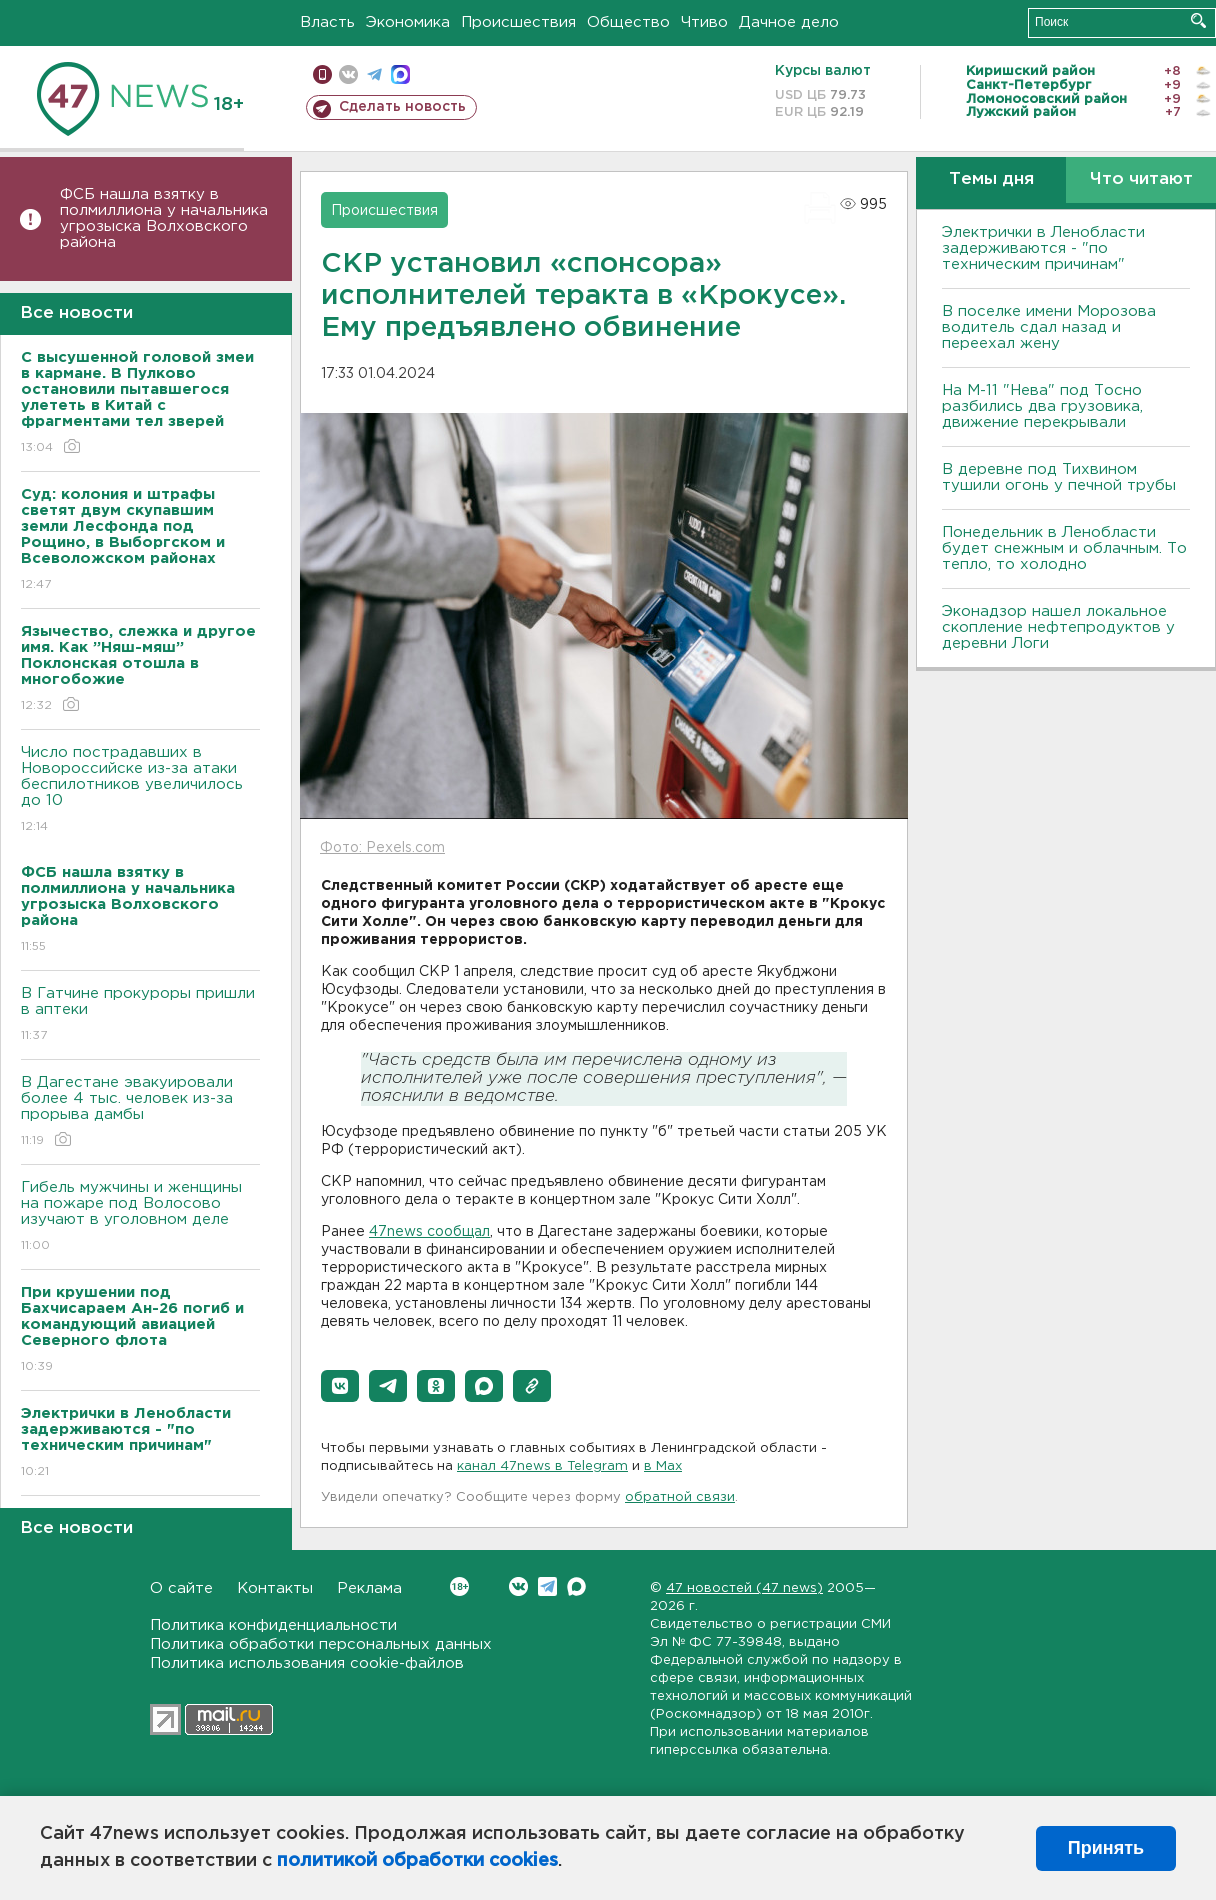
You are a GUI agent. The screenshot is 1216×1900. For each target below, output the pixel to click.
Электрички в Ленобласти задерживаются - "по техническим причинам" (1043, 248)
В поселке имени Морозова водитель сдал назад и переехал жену (1049, 327)
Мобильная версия (322, 74)
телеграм (374, 74)
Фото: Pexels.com (382, 848)
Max (576, 1586)
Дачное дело (789, 22)
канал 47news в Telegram (542, 1466)
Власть (327, 22)
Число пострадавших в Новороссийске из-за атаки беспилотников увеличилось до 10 (140, 790)
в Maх (663, 1466)
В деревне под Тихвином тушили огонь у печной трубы (1059, 477)
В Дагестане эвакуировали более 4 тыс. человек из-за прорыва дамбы (140, 1112)
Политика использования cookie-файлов (307, 1663)
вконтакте (348, 74)
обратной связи (680, 1497)
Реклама (369, 1588)
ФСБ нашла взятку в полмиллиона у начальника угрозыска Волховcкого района (164, 218)
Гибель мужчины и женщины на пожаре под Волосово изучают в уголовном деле (140, 1217)
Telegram (547, 1586)
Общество (628, 22)
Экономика (408, 22)
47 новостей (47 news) (744, 1588)
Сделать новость (402, 107)
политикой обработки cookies (417, 1861)
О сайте (181, 1588)
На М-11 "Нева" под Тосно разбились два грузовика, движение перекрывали (1042, 406)
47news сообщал (429, 1232)
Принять (1106, 1848)
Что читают (1141, 179)
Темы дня (991, 179)
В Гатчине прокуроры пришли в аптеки (140, 1015)
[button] (340, 1386)
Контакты (275, 1588)
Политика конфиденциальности (273, 1625)
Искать (1198, 20)
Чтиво (704, 22)
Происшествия (518, 22)
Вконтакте (459, 1586)
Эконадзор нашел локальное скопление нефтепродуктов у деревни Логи (1058, 627)
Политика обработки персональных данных (321, 1644)
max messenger (400, 74)
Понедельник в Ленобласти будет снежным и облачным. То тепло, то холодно (1064, 548)
